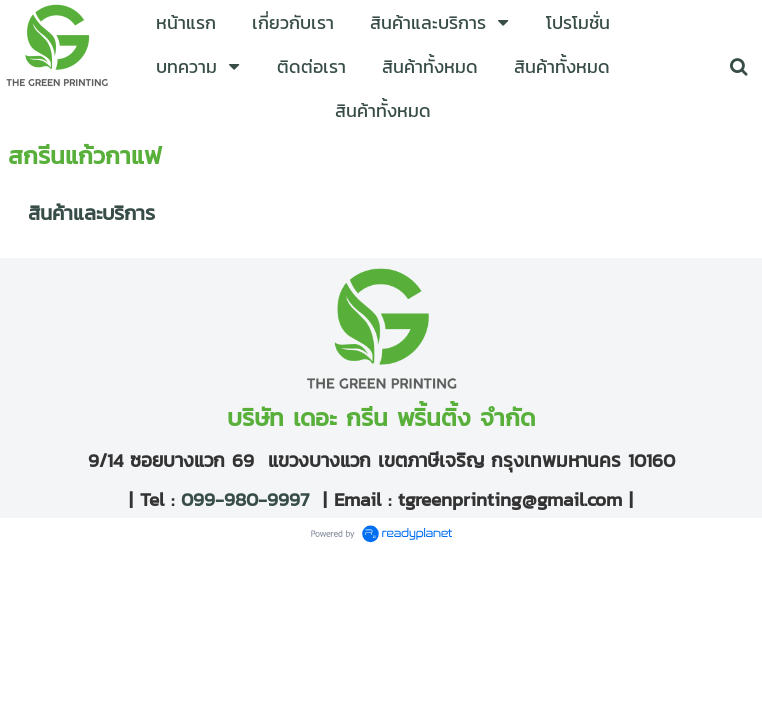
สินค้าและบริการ (91, 213)
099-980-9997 (241, 499)
